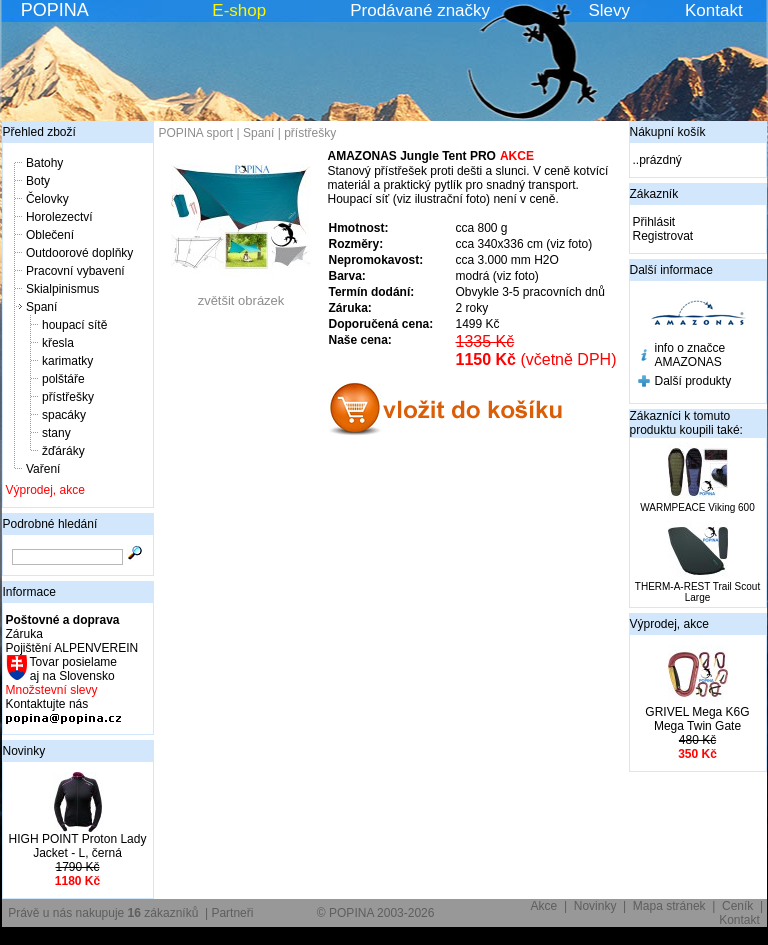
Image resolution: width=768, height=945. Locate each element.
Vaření (43, 469)
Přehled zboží (39, 132)
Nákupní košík (668, 132)
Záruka (24, 634)
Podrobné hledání (50, 524)
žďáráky (63, 451)
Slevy (609, 10)
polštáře (63, 379)
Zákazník (654, 194)
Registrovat (663, 236)
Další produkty (693, 381)
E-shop (239, 10)
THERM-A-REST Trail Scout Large (697, 592)
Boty (38, 181)
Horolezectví (59, 217)
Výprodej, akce (45, 490)
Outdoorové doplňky (79, 253)
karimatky (67, 361)
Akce (544, 906)
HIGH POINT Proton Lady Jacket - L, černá (78, 846)
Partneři (232, 913)
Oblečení (50, 235)
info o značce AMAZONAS (690, 355)
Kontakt (714, 10)
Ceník (737, 906)
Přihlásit (654, 222)
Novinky (24, 751)
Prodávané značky (420, 10)
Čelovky (47, 199)
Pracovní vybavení (75, 271)
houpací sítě (74, 325)
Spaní (41, 307)
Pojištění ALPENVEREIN (72, 648)
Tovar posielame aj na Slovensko (72, 669)
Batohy (44, 163)
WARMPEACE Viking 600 (697, 507)
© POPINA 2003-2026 (376, 913)
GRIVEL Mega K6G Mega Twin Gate (697, 719)
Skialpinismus (62, 289)
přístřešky (68, 397)
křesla (58, 343)
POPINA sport (196, 133)
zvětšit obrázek (241, 294)
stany (56, 433)
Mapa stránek (669, 906)
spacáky (64, 415)
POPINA (55, 10)
